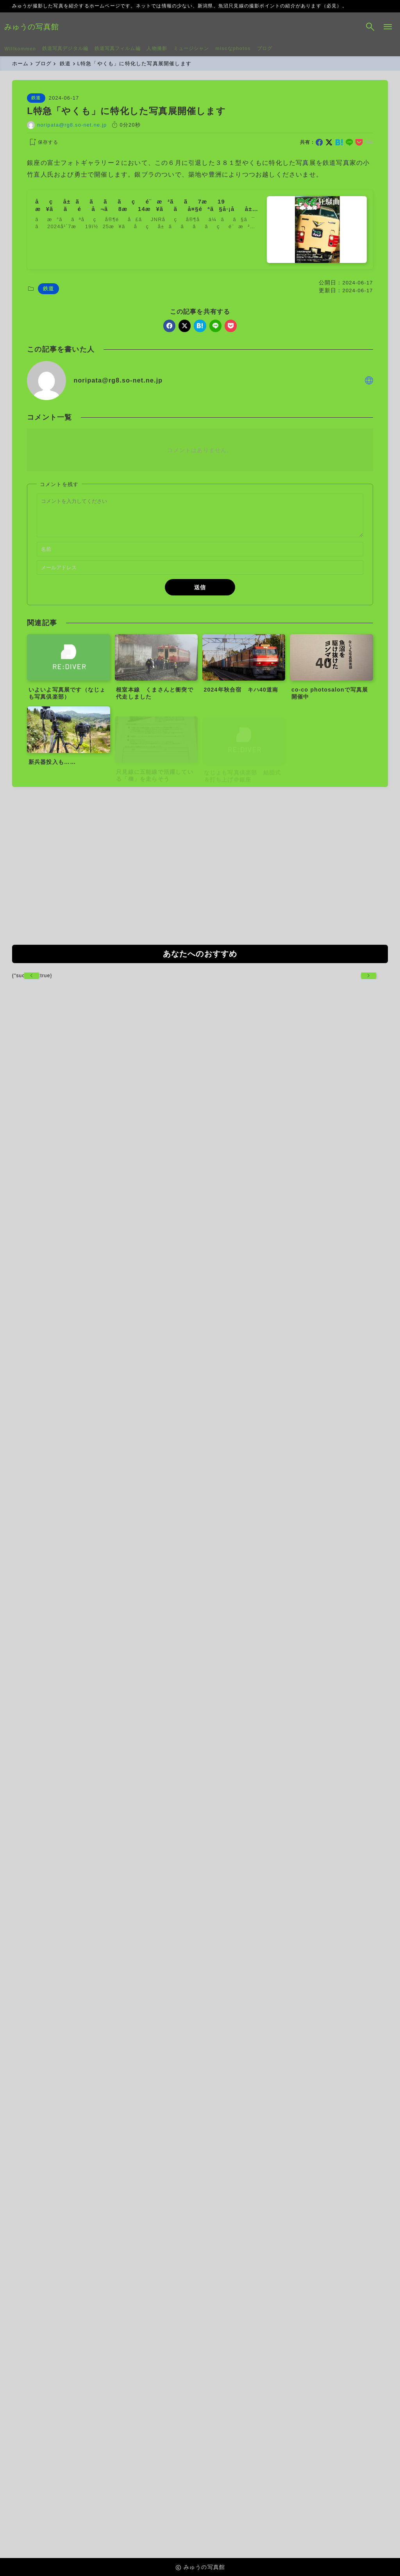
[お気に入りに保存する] (42, 143)
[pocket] (359, 143)
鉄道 (36, 99)
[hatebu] (339, 143)
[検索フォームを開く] (362, 27)
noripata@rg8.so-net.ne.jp (72, 126)
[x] (329, 143)
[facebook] (319, 143)
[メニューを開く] (379, 27)
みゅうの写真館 (39, 27)
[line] (349, 143)
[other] (369, 381)
